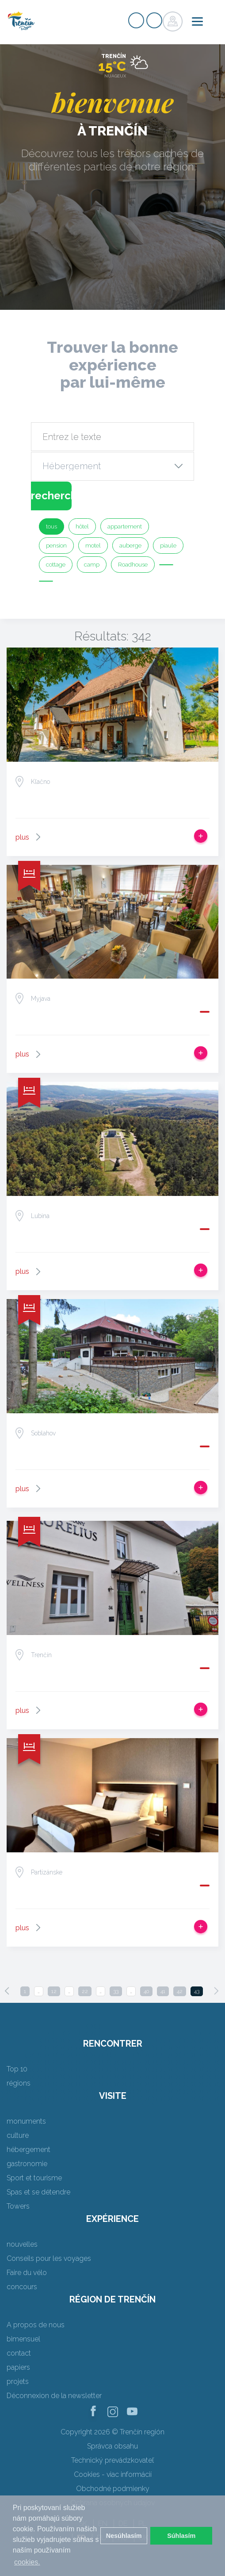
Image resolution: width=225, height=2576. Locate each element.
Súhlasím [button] (181, 2535)
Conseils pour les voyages (49, 2258)
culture (18, 2135)
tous (51, 526)
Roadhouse (133, 564)
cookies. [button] (27, 2562)
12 (54, 1991)
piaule (168, 545)
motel (93, 545)
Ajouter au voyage (201, 836)
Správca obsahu (112, 2446)
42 (180, 1991)
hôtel (82, 526)
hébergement (28, 2149)
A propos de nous (36, 2325)
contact (19, 2353)
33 (115, 1991)
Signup (136, 20)
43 (196, 1991)
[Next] (216, 1990)
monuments (26, 2121)
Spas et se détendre (38, 2192)
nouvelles (22, 2244)
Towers (18, 2206)
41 (162, 1991)
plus (22, 837)
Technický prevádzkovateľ (112, 2460)
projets (18, 2381)
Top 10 (17, 2069)
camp (91, 564)
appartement (124, 526)
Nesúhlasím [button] (124, 2535)
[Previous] (7, 1990)
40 (146, 1991)
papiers (18, 2367)
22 (85, 1991)
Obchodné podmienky (112, 2488)
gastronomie (27, 2164)
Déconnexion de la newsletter (54, 2395)
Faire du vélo (27, 2272)
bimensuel (23, 2339)
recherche (51, 495)
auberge (130, 545)
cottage (55, 564)
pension (56, 545)
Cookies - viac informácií (113, 2474)
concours (22, 2287)
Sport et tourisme (34, 2178)
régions (19, 2083)
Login (154, 20)
